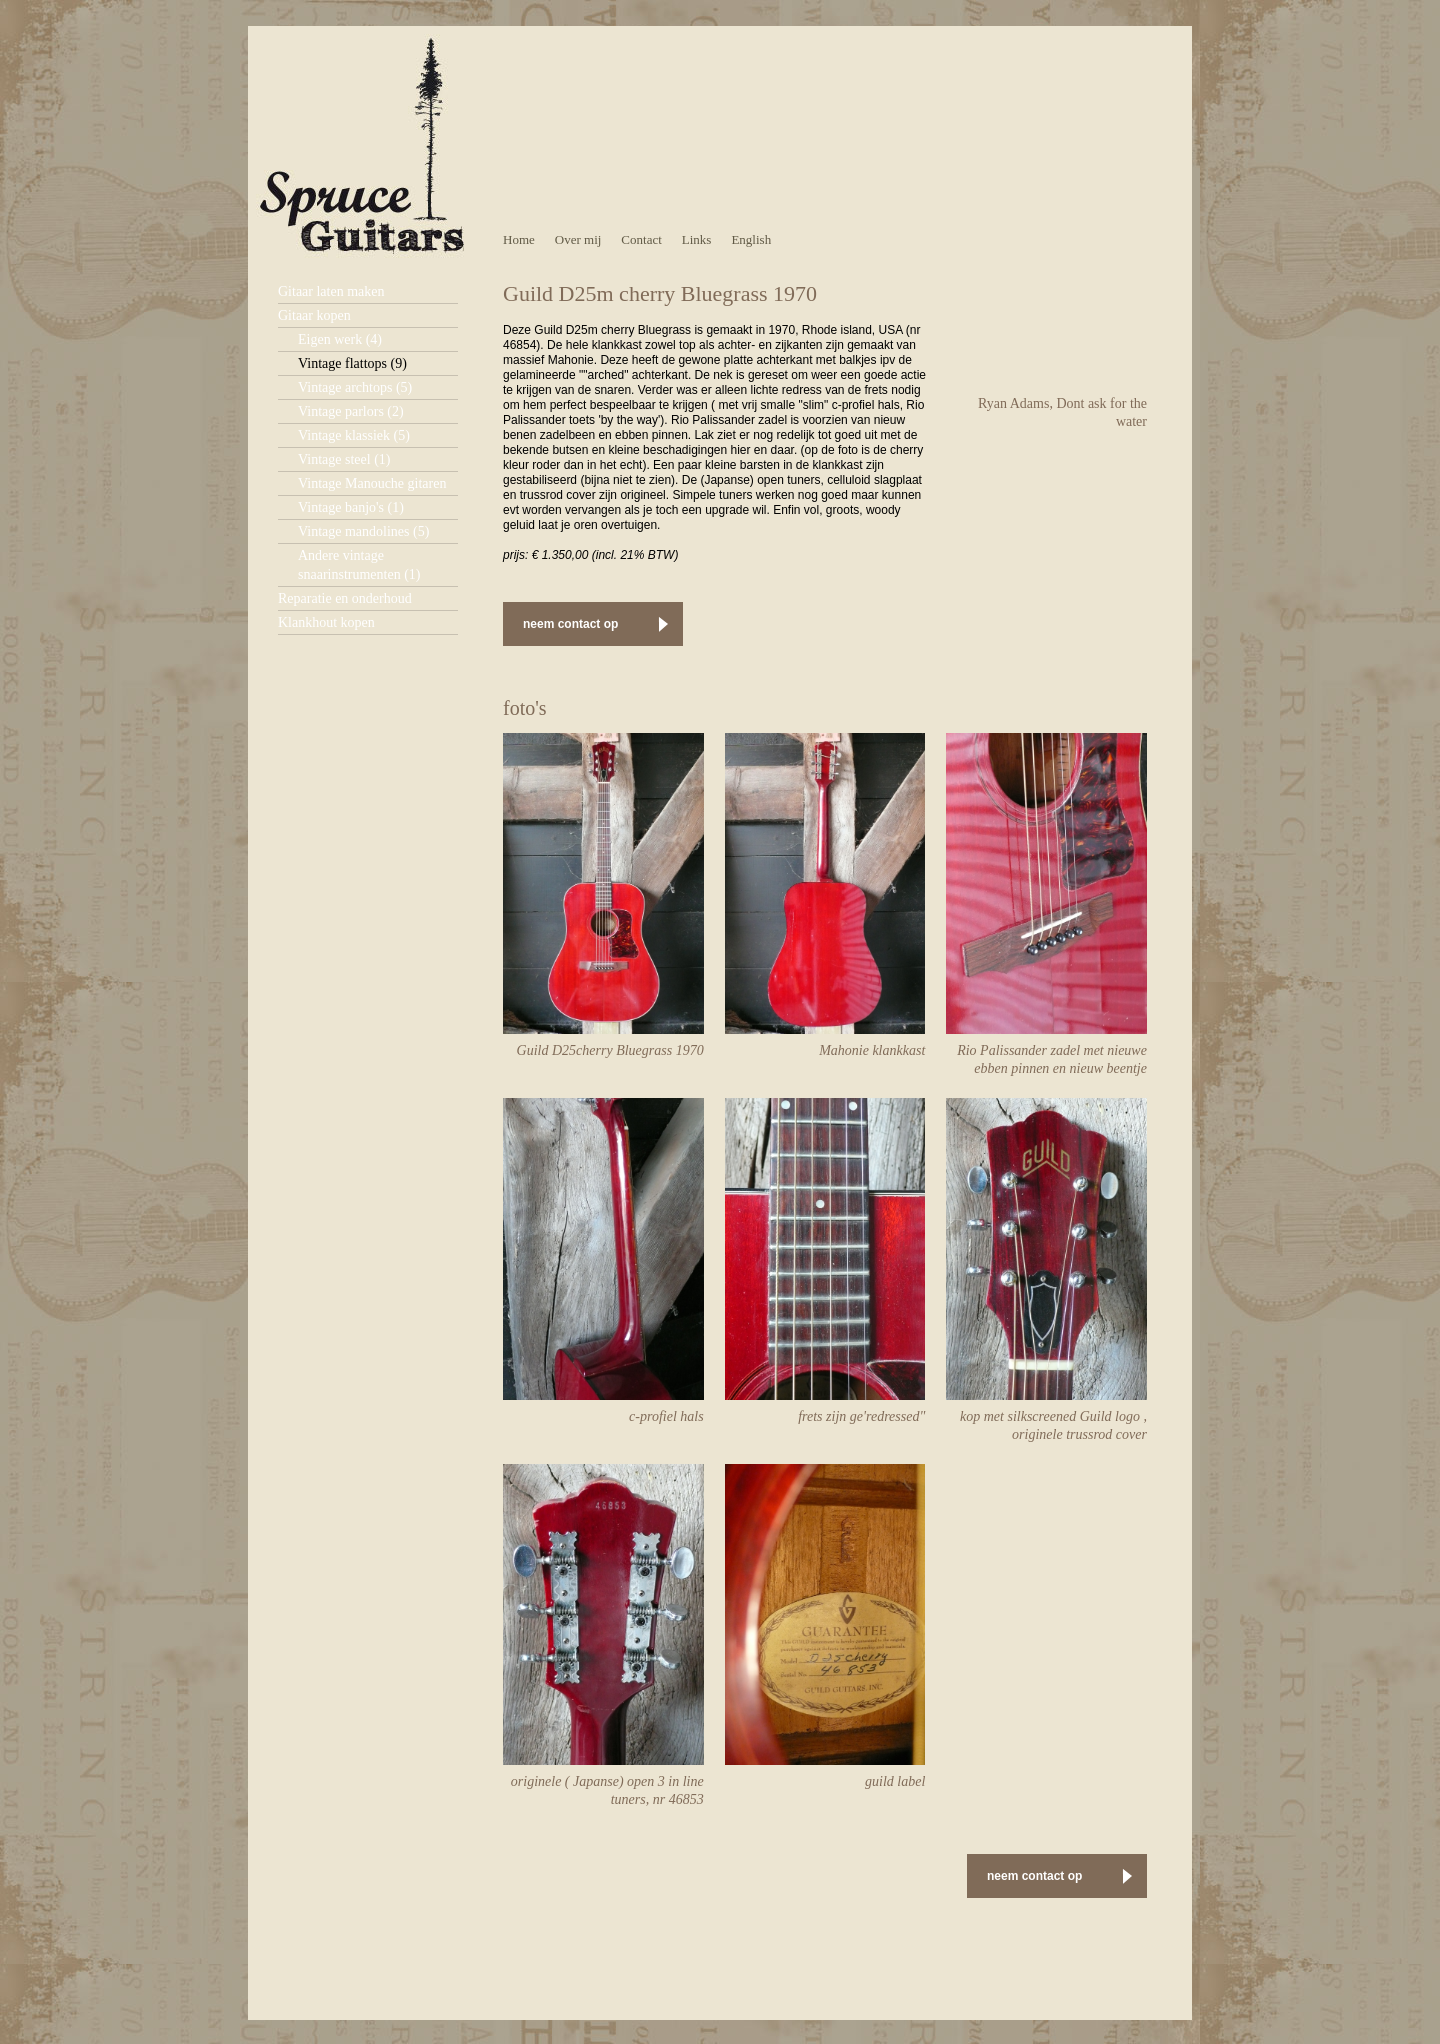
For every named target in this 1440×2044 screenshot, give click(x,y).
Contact (641, 239)
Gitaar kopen (314, 315)
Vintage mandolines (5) (363, 531)
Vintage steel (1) (344, 459)
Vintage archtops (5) (355, 387)
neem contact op (570, 624)
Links (697, 239)
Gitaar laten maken (331, 291)
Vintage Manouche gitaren (372, 483)
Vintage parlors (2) (351, 411)
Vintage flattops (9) (352, 363)
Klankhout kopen (326, 622)
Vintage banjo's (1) (351, 507)
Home (519, 239)
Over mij (578, 239)
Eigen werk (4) (340, 339)
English (751, 239)
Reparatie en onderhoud (345, 598)
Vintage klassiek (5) (354, 435)
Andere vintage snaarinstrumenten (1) (359, 565)
